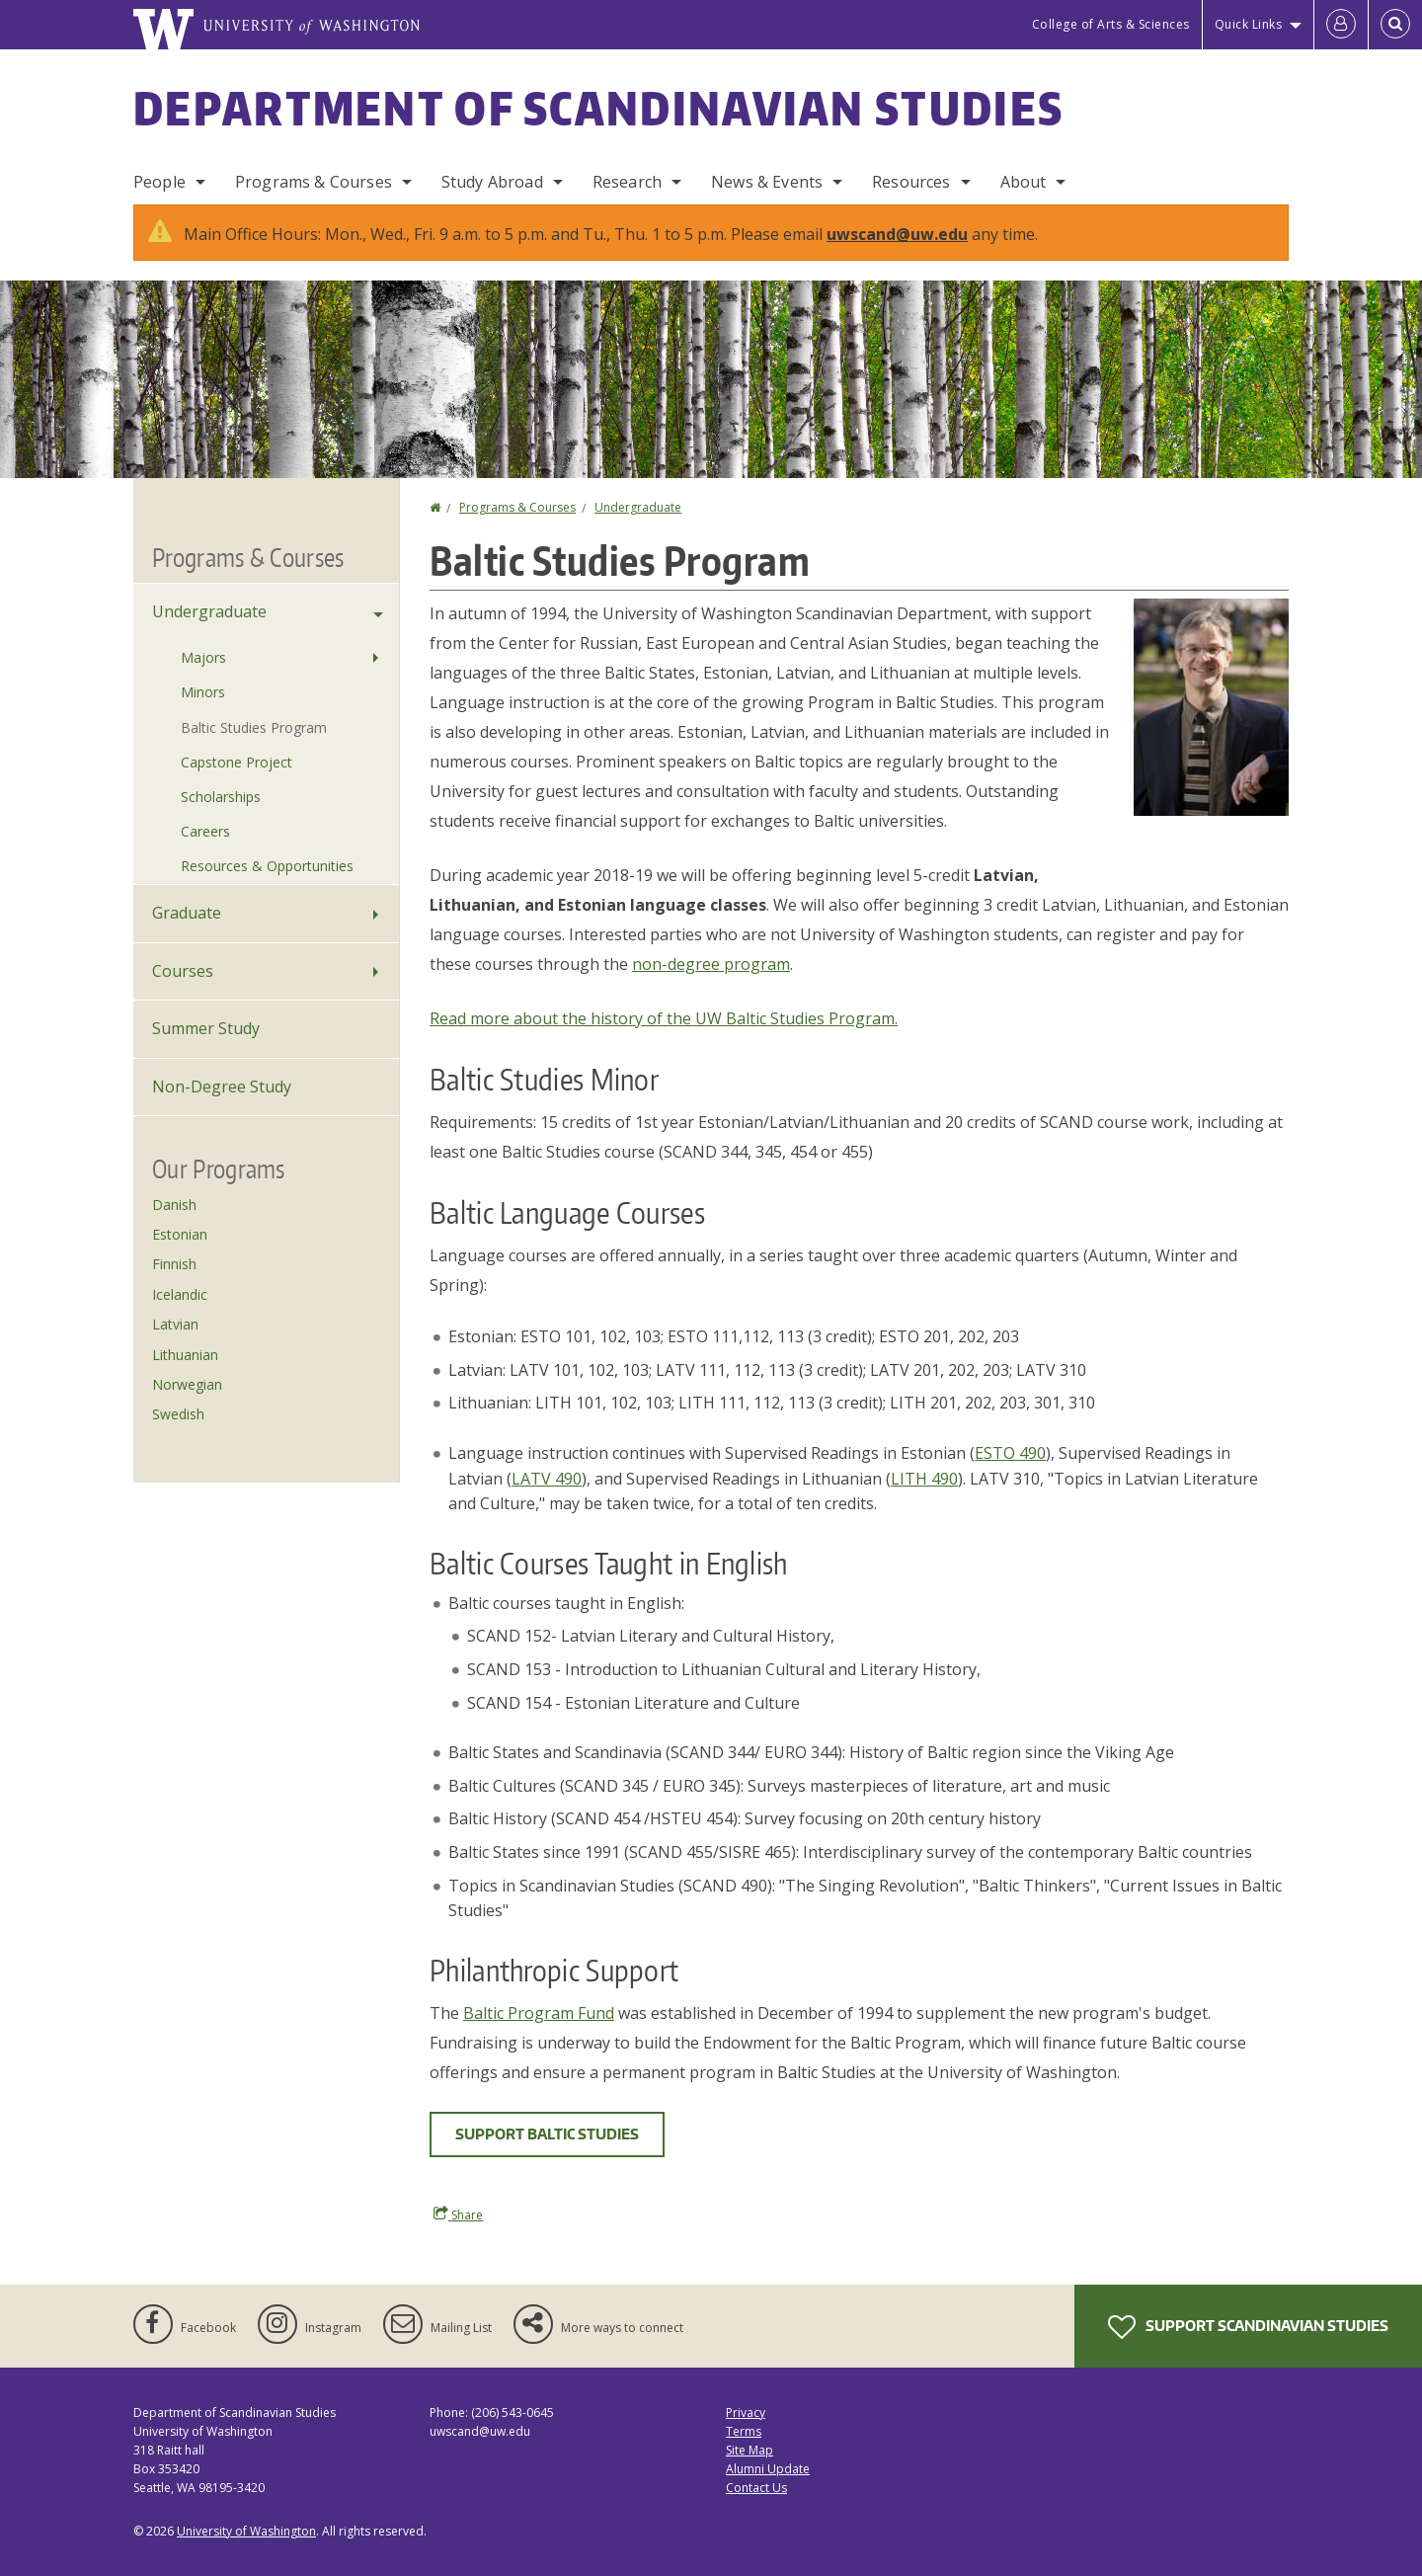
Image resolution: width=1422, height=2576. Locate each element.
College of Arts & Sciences (1111, 24)
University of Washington (246, 2531)
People (159, 182)
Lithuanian (185, 1354)
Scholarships (221, 796)
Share (458, 2214)
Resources (911, 182)
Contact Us (756, 2487)
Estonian (179, 1234)
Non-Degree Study (221, 1086)
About (1023, 182)
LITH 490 (924, 1478)
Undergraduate (637, 507)
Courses (182, 971)
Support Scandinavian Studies (1248, 2327)
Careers (205, 831)
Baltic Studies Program (254, 727)
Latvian (175, 1324)
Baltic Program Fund (538, 2013)
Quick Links (1249, 24)
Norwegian (187, 1384)
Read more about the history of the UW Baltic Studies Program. (664, 1018)
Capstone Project (236, 762)
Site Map (749, 2450)
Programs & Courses (313, 182)
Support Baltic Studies (547, 2134)
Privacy (745, 2412)
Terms (743, 2431)
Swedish (178, 1414)
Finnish (174, 1263)
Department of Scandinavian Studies (598, 107)
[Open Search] (1395, 24)
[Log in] (1341, 24)
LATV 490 (547, 1478)
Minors (203, 692)
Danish (174, 1204)
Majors (203, 657)
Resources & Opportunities (267, 865)
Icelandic (179, 1294)
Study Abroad (492, 182)
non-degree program (711, 964)
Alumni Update (768, 2468)
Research (627, 182)
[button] (1211, 705)
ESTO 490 (1010, 1453)
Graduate (186, 913)
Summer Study (206, 1028)
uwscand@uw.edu (897, 234)
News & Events (767, 182)
